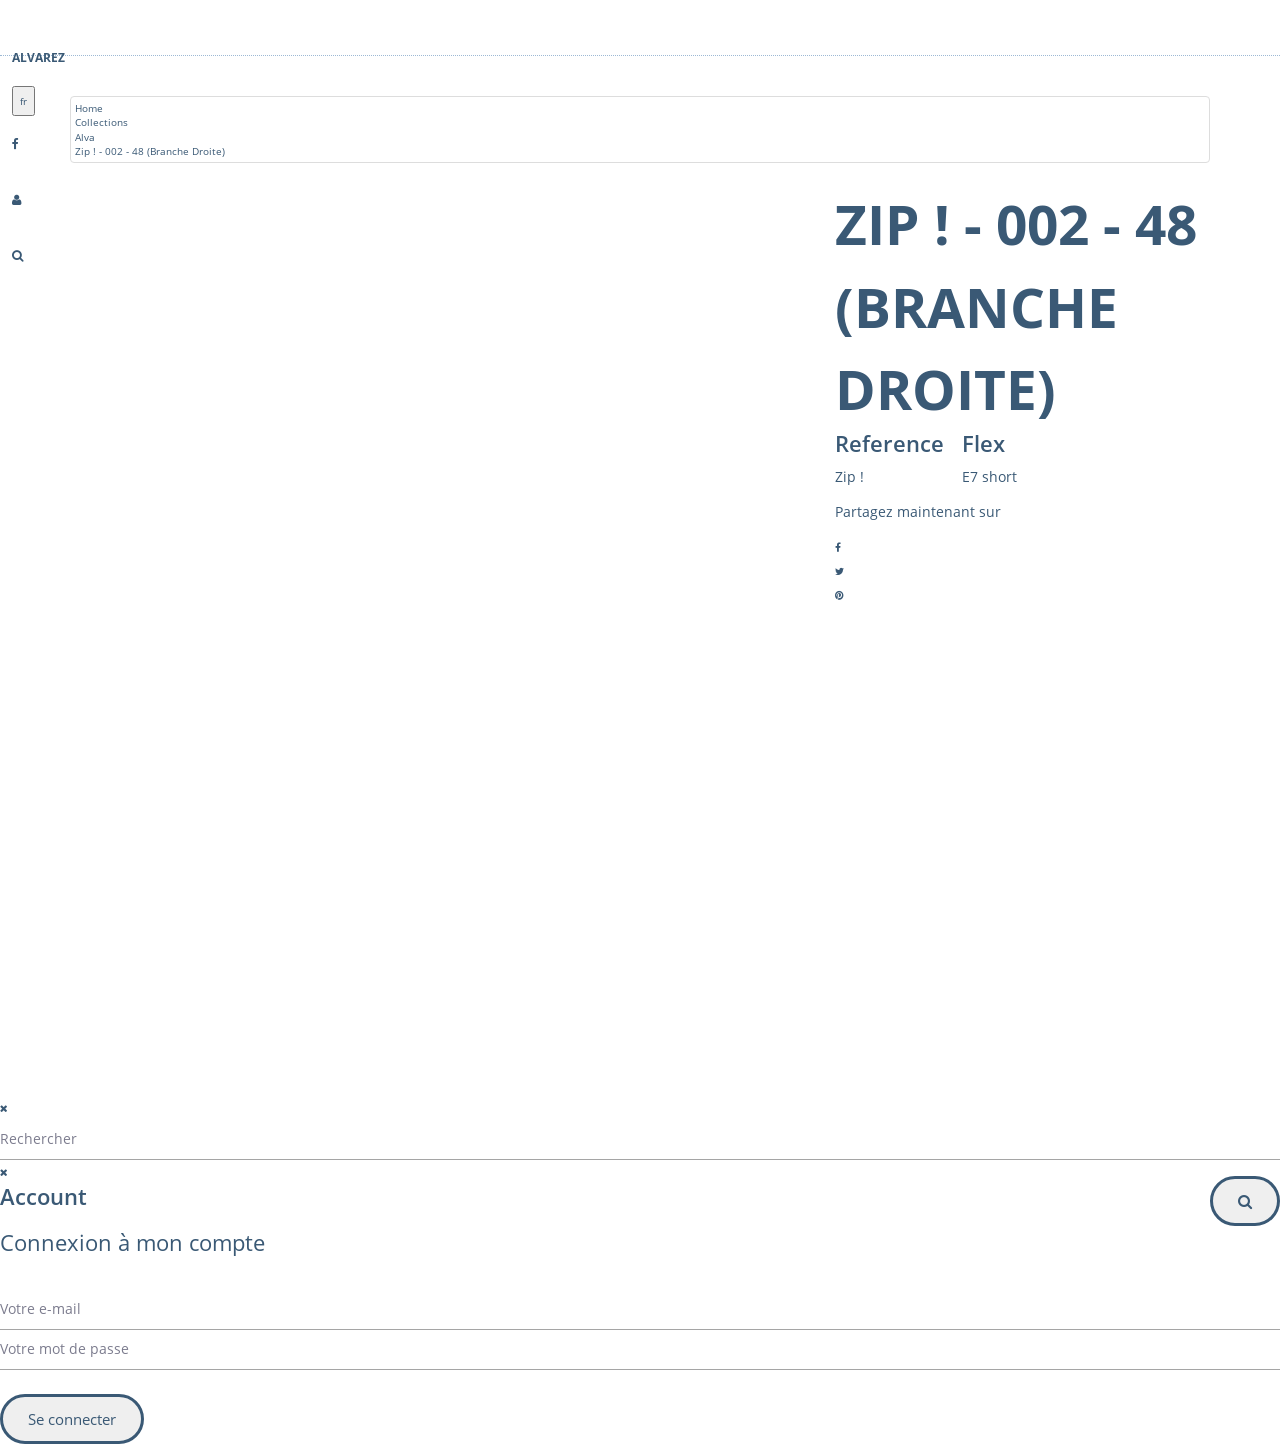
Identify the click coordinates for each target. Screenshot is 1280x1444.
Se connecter (72, 1419)
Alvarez (38, 57)
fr (23, 101)
